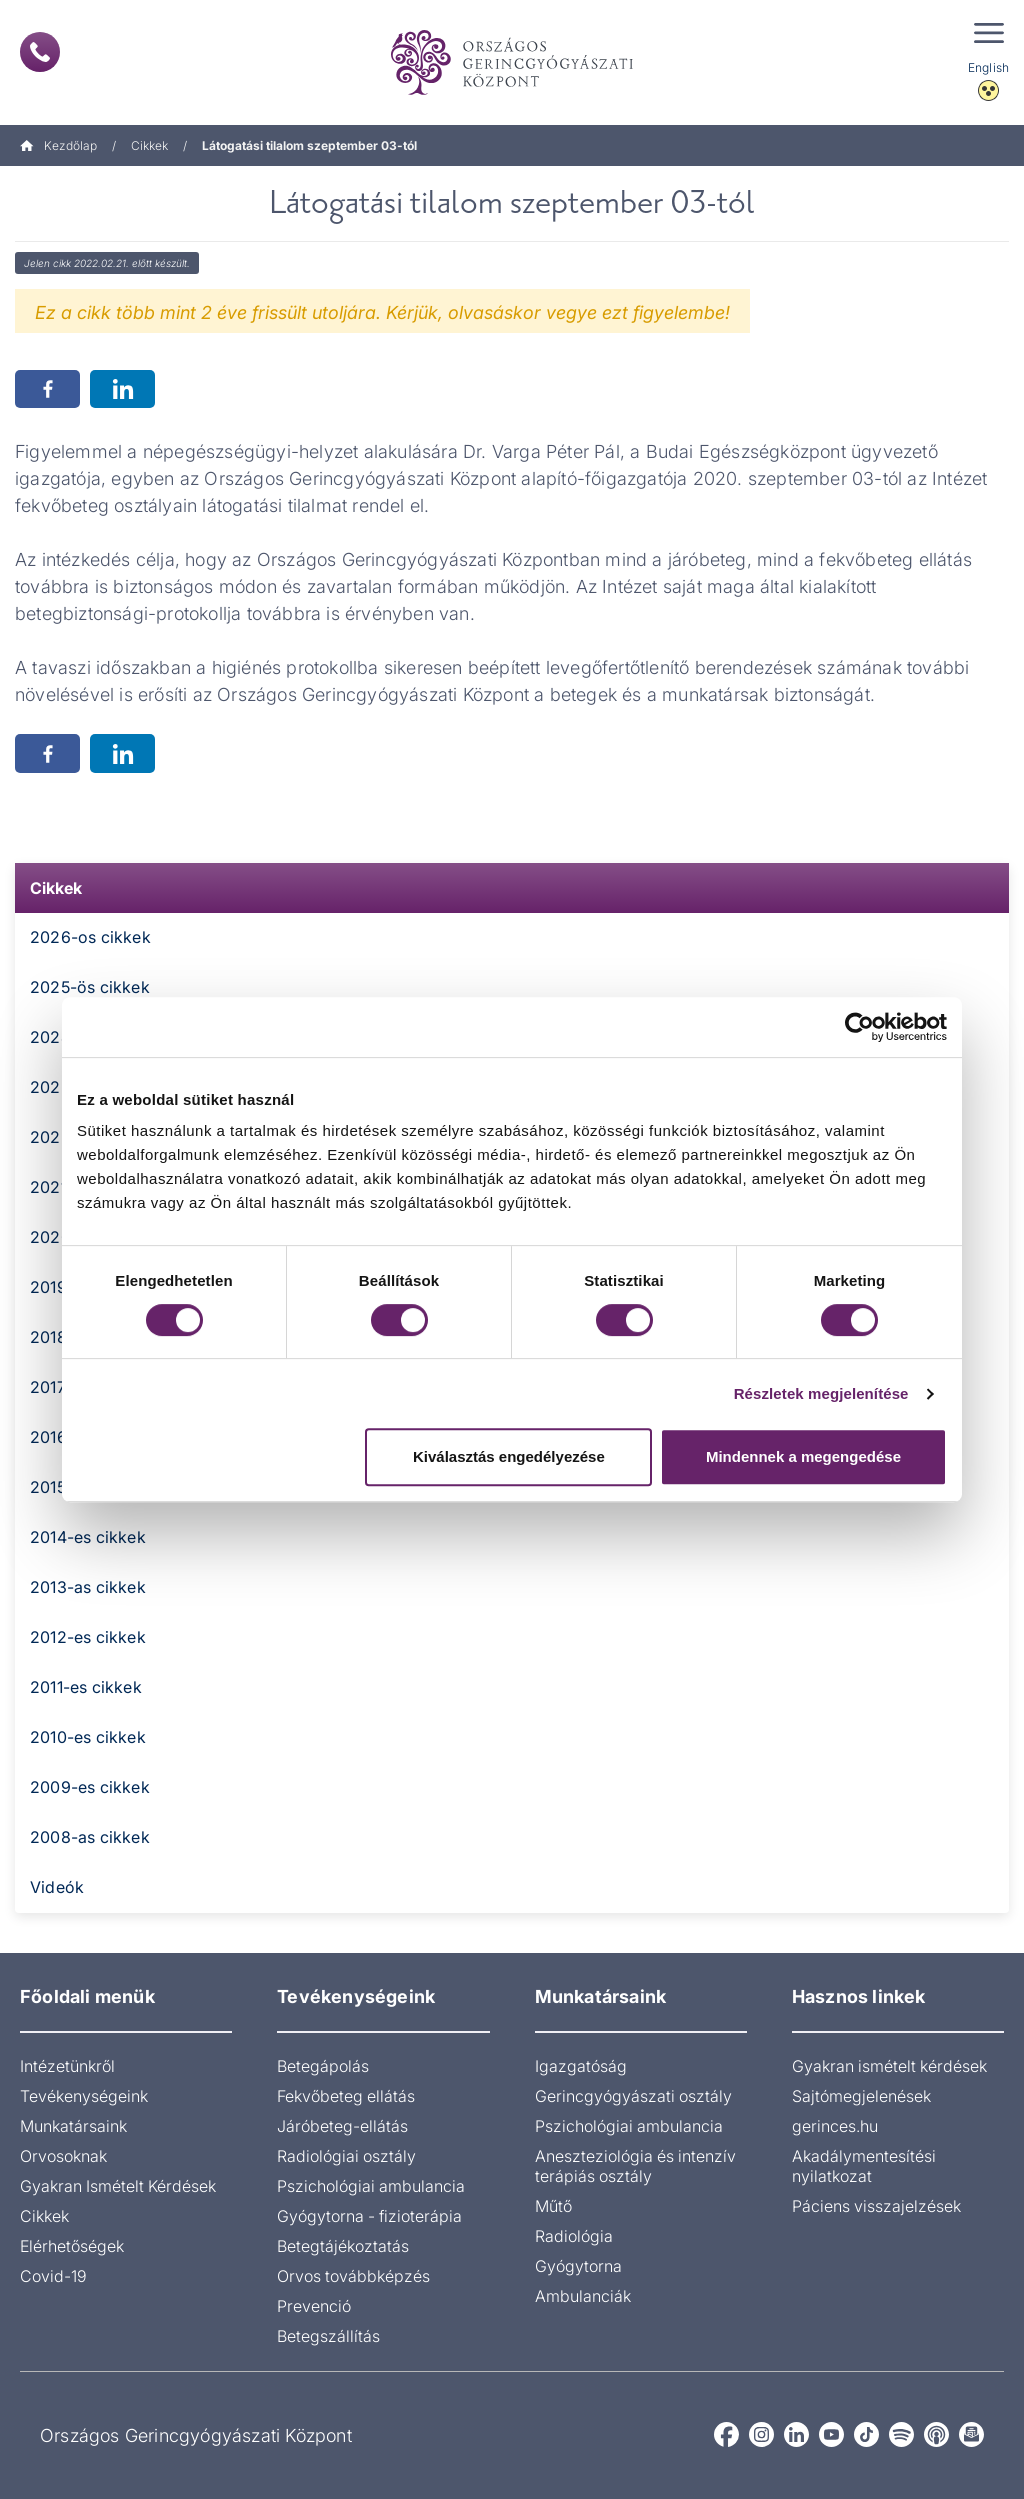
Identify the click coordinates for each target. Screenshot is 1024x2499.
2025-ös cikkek (90, 987)
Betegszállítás (328, 2336)
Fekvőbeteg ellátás (346, 2096)
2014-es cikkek (88, 1537)
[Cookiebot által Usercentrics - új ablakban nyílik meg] (859, 1027)
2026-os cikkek (90, 937)
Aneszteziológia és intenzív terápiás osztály (635, 2166)
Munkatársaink (73, 2126)
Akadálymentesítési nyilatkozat (864, 2166)
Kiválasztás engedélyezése (509, 1456)
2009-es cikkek (90, 1787)
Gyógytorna (578, 2266)
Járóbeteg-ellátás (342, 2126)
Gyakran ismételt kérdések (889, 2066)
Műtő (553, 2206)
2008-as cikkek (90, 1837)
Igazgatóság (581, 2066)
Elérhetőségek (72, 2246)
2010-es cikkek (88, 1737)
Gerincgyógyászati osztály (633, 2096)
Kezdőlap (58, 145)
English (988, 67)
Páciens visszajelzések (876, 2206)
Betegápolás (323, 2066)
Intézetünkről (67, 2066)
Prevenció (314, 2306)
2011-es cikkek (86, 1687)
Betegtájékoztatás (343, 2246)
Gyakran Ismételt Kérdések (118, 2186)
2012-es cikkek (88, 1637)
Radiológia (574, 2236)
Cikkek (149, 145)
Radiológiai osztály (346, 2156)
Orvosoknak (63, 2156)
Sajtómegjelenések (861, 2096)
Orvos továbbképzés (353, 2276)
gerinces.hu (835, 2126)
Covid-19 (53, 2276)
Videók (57, 1887)
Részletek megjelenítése (821, 1393)
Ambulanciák (583, 2296)
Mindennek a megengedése (803, 1456)
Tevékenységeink (84, 2096)
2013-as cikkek (88, 1587)
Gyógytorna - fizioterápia (369, 2216)
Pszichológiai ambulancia (371, 2186)
